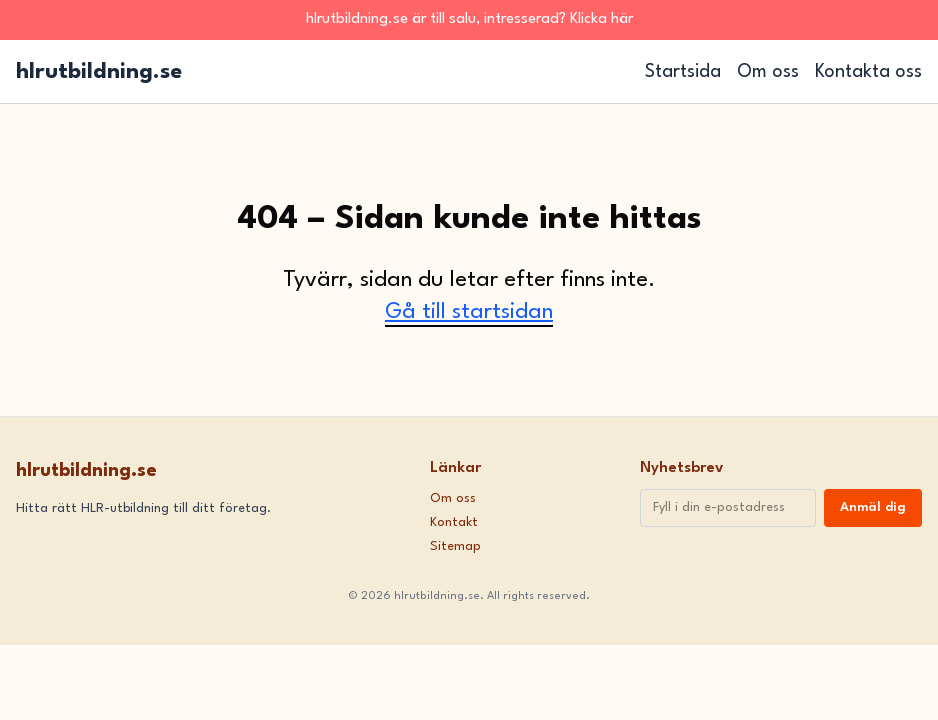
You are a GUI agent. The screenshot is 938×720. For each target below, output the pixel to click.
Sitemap (455, 546)
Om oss (768, 72)
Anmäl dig (873, 507)
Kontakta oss (868, 72)
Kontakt (454, 522)
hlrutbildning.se (99, 72)
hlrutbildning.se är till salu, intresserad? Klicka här (469, 19)
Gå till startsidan (469, 312)
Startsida (683, 72)
